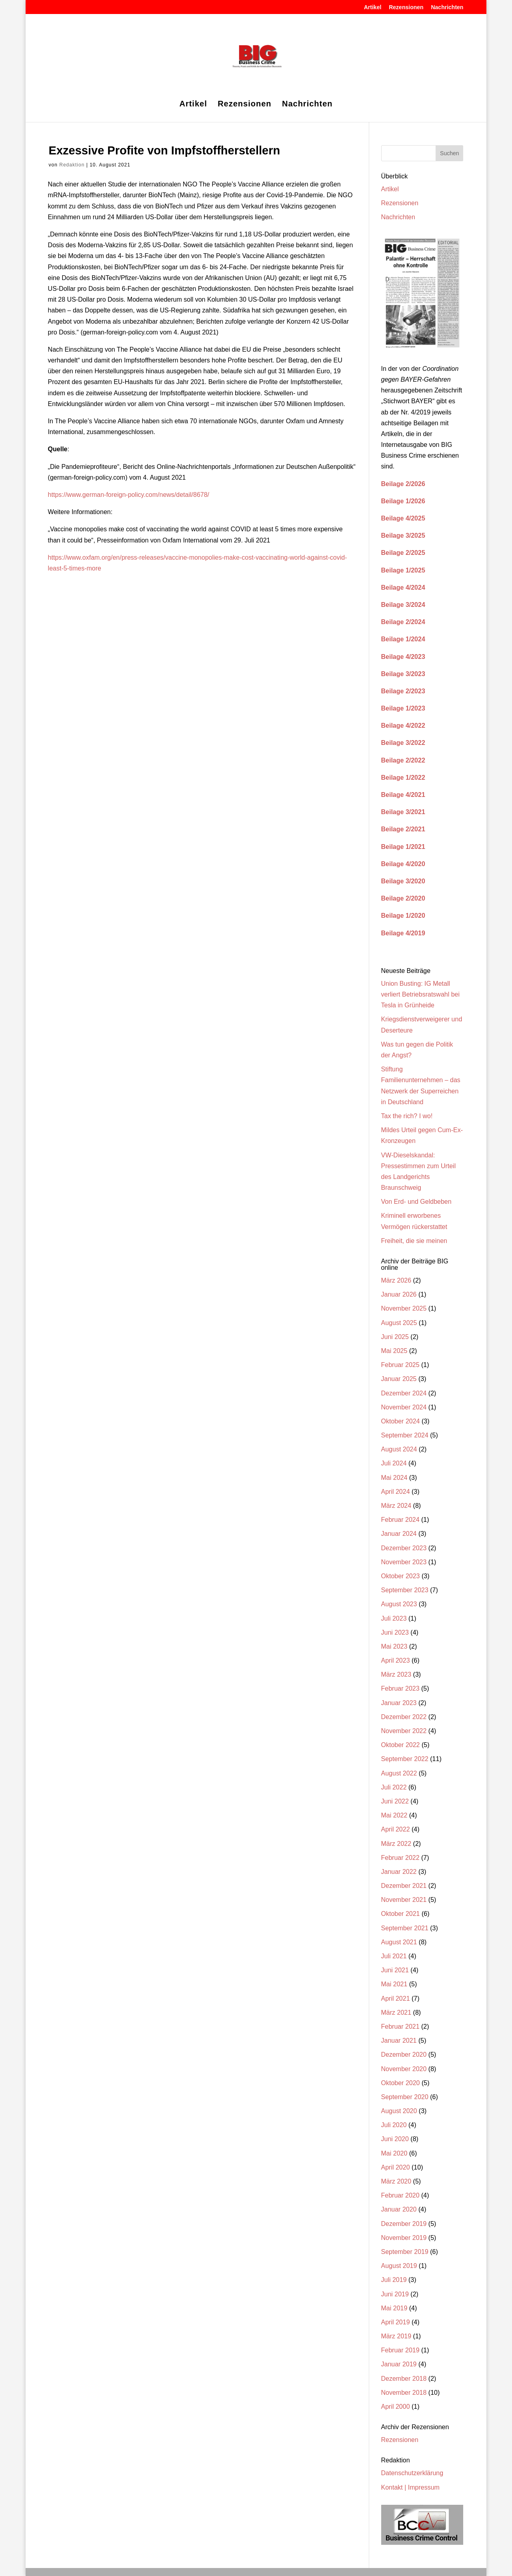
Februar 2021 (400, 2026)
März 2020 (396, 2181)
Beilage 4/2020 (403, 864)
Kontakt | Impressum (410, 2487)
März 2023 (396, 1674)
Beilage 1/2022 (403, 777)
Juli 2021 (394, 1956)
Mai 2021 (394, 1984)
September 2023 (404, 1590)
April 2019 (395, 2322)
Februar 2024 (400, 1519)
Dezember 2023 (404, 1548)
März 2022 (396, 1843)
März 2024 (396, 1505)
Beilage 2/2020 (403, 898)
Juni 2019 (395, 2294)
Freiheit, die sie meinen (414, 1240)
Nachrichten (447, 7)
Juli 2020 (394, 2125)
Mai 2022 (394, 1815)
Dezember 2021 (404, 1885)
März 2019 (396, 2336)
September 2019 (404, 2251)
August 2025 (399, 1322)
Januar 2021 (399, 2040)
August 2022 (399, 1773)
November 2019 (404, 2237)
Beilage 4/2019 (403, 933)
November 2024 (404, 1407)
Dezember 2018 (404, 2378)
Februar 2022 (400, 1857)
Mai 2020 (394, 2153)
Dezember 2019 (404, 2223)
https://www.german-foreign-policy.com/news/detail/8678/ (128, 494)
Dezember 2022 (404, 1716)
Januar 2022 (399, 1871)
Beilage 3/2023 (403, 674)
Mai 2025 (394, 1350)
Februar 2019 (400, 2350)
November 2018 (404, 2392)
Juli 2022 (394, 1787)
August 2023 (399, 1604)
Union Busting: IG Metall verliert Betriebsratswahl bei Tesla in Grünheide (420, 994)
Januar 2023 (399, 1702)
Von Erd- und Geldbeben (416, 1201)
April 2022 (395, 1829)
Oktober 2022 (400, 1744)
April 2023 (395, 1660)
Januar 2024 (399, 1533)
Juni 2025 (395, 1336)
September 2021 (404, 1928)
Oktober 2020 (400, 2083)
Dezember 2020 (404, 2054)
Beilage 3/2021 (403, 812)
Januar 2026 (399, 1294)
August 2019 (399, 2265)
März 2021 (396, 2012)
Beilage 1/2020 (403, 915)
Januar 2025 (399, 1378)
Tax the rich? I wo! (407, 1116)
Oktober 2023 (400, 1576)
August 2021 (399, 1942)
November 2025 (404, 1308)
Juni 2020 (395, 2139)
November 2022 (404, 1730)
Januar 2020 (399, 2209)
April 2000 (395, 2406)
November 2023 (404, 1562)
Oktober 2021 (400, 1913)
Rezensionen (406, 7)
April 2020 (395, 2167)
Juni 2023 (395, 1632)
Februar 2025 (400, 1364)
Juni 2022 (395, 1801)
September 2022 (404, 1758)
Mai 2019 (394, 2308)
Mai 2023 (394, 1646)
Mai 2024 (394, 1477)
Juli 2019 (394, 2279)
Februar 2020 (400, 2195)
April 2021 (395, 1998)
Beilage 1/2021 (403, 846)
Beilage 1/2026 (403, 501)
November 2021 (404, 1899)
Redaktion (71, 165)
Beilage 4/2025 (403, 518)
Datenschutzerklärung (412, 2473)
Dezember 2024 (404, 1393)
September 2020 (404, 2097)
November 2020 (404, 2069)
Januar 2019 (399, 2364)
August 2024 (399, 1449)
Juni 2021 (395, 1970)
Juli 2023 (394, 1618)
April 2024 (395, 1491)
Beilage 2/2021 (403, 829)
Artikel (373, 7)
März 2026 (396, 1280)
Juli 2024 (394, 1463)
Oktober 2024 (400, 1421)
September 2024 (404, 1435)
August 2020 (399, 2111)
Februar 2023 (400, 1688)
